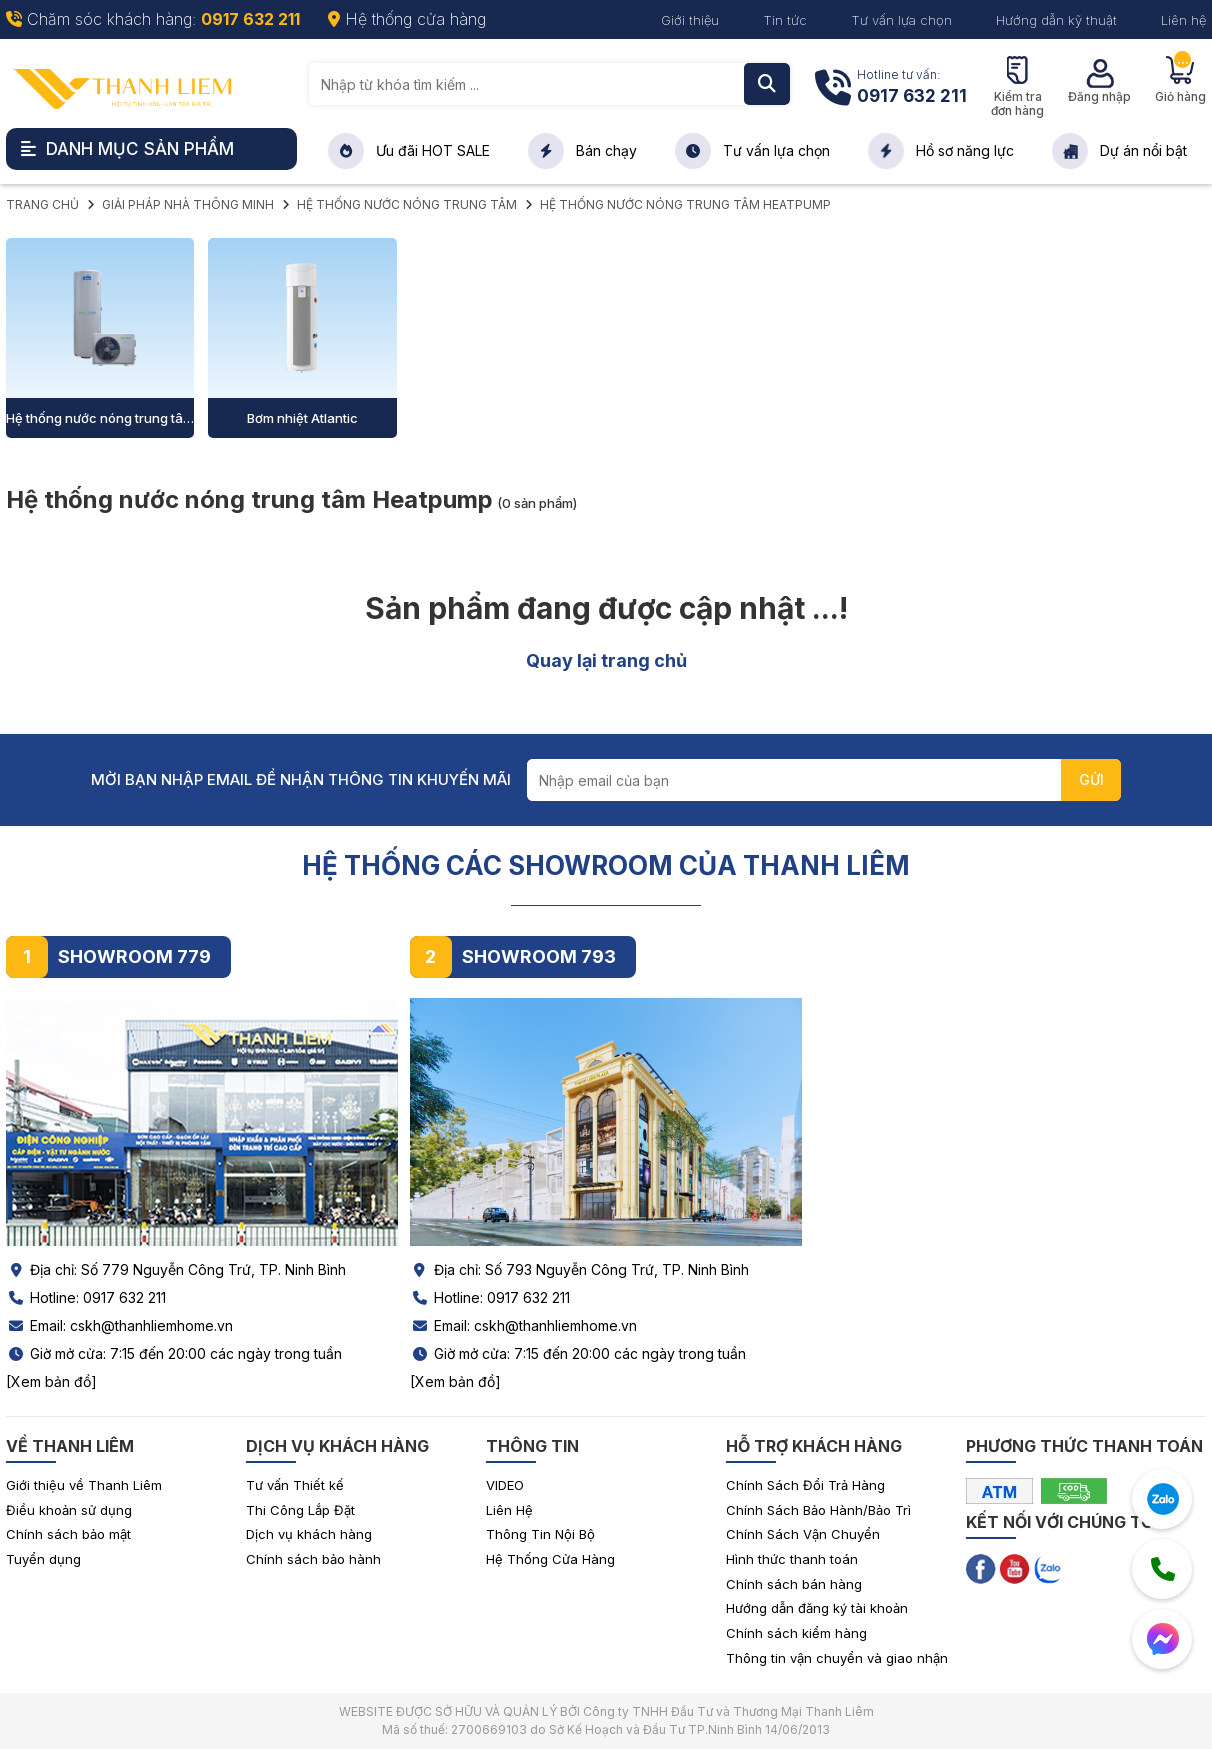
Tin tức (785, 20)
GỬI (1091, 779)
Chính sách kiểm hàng (796, 1633)
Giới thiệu (690, 20)
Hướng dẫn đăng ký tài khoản (817, 1608)
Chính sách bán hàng (794, 1584)
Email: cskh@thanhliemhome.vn (119, 1325)
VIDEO (505, 1485)
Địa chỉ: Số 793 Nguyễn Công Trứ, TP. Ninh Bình (579, 1269)
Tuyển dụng (43, 1559)
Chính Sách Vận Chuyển (803, 1534)
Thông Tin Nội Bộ (540, 1534)
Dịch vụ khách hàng (309, 1534)
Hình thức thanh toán (792, 1559)
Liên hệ (1183, 20)
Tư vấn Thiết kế (295, 1485)
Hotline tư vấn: (912, 88)
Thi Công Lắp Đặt (300, 1510)
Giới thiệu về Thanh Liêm (84, 1485)
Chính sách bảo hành (313, 1559)
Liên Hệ (509, 1510)
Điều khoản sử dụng (69, 1510)
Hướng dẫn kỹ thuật (1056, 20)
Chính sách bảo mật (68, 1534)
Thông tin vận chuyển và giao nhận (837, 1658)
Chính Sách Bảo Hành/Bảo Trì (818, 1510)
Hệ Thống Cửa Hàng (550, 1559)
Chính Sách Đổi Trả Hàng (805, 1485)
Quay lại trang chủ (606, 660)
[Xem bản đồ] (51, 1381)
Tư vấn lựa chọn (901, 20)
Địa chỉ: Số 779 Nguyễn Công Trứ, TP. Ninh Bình (176, 1269)
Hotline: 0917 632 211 (86, 1297)
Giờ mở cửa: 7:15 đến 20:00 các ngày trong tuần (174, 1353)
